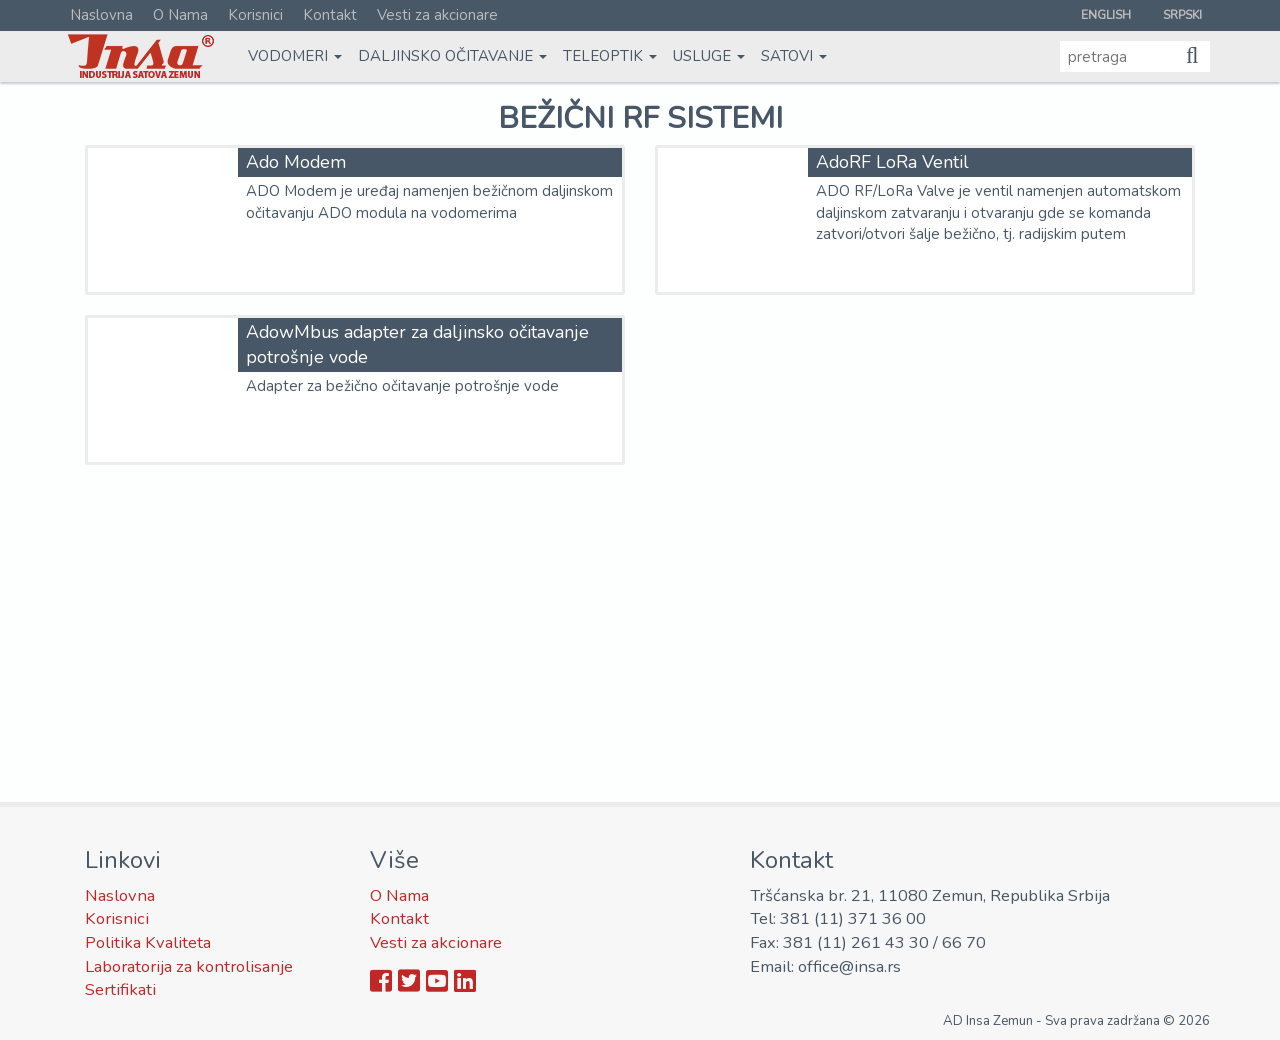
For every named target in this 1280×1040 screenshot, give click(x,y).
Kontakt (330, 15)
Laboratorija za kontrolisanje (189, 966)
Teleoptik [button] (610, 56)
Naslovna (101, 15)
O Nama (180, 15)
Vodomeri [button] (295, 56)
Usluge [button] (709, 56)
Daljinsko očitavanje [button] (452, 56)
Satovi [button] (794, 56)
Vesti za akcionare (437, 15)
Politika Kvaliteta (148, 942)
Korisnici (255, 15)
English (1106, 15)
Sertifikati (120, 989)
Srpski (1182, 15)
